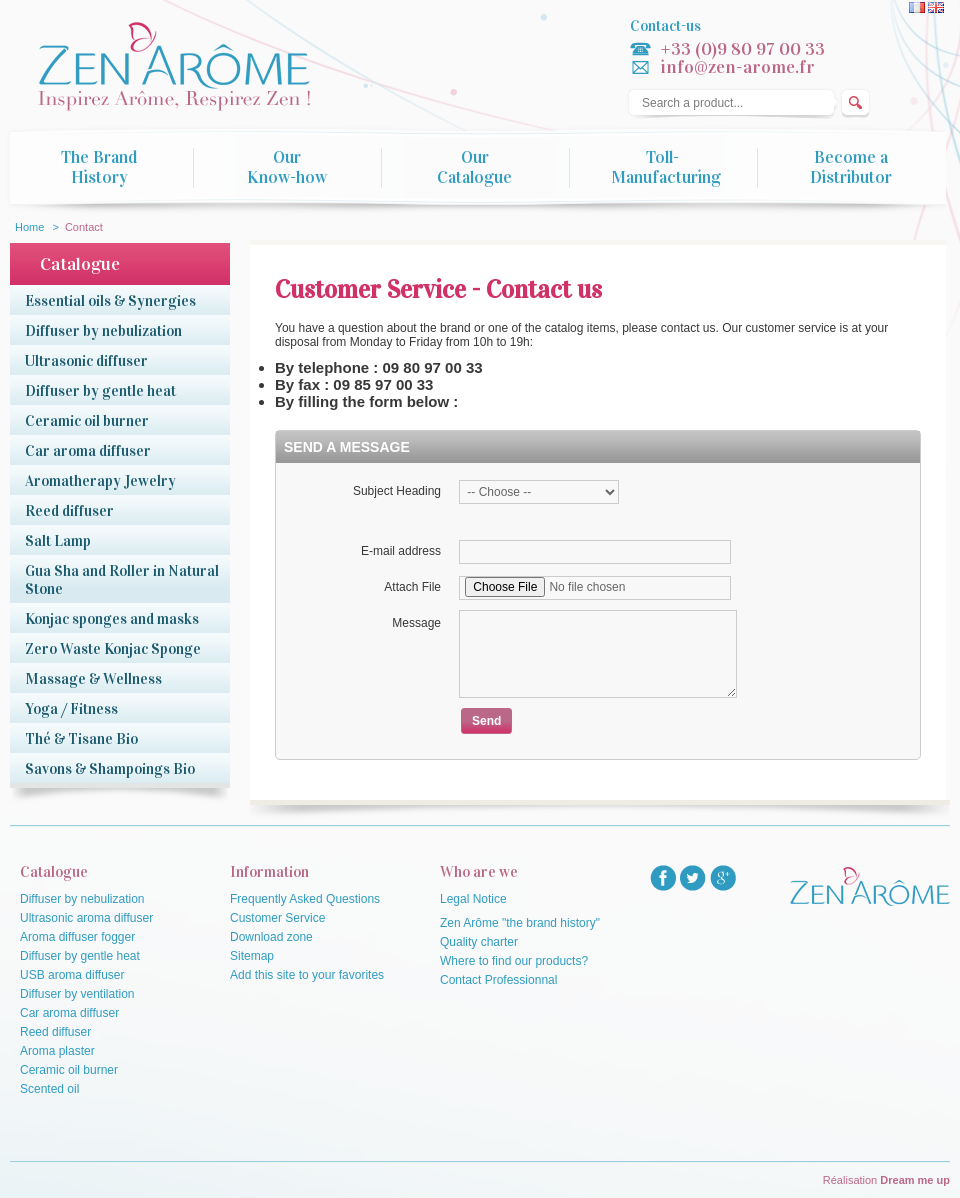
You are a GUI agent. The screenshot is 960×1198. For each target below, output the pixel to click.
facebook (663, 878)
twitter (693, 878)
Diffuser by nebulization (103, 331)
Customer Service (277, 918)
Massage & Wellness (93, 679)
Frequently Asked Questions (305, 899)
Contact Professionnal (498, 980)
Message (416, 623)
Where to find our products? (514, 961)
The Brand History (99, 168)
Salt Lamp (58, 541)
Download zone (271, 937)
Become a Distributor (851, 168)
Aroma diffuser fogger (77, 937)
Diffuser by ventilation (77, 994)
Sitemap (252, 956)
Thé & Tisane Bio (81, 739)
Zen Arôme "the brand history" (520, 923)
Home (29, 227)
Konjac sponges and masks (112, 619)
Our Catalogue (474, 168)
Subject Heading (397, 491)
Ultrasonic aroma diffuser (86, 918)
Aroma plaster (57, 1051)
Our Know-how (287, 168)
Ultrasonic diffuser (86, 361)
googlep (723, 878)
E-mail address (401, 551)
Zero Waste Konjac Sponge (113, 649)
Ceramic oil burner (87, 421)
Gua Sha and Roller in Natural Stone (122, 580)
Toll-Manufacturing (666, 168)
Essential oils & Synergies (110, 301)
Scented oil (49, 1089)
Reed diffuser (69, 511)
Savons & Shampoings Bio (110, 769)
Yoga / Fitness (71, 709)
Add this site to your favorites (307, 975)
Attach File (412, 587)
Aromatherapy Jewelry (100, 481)
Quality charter (479, 942)
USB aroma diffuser (72, 975)
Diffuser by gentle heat (100, 391)
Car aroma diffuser (88, 451)
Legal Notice (473, 899)
